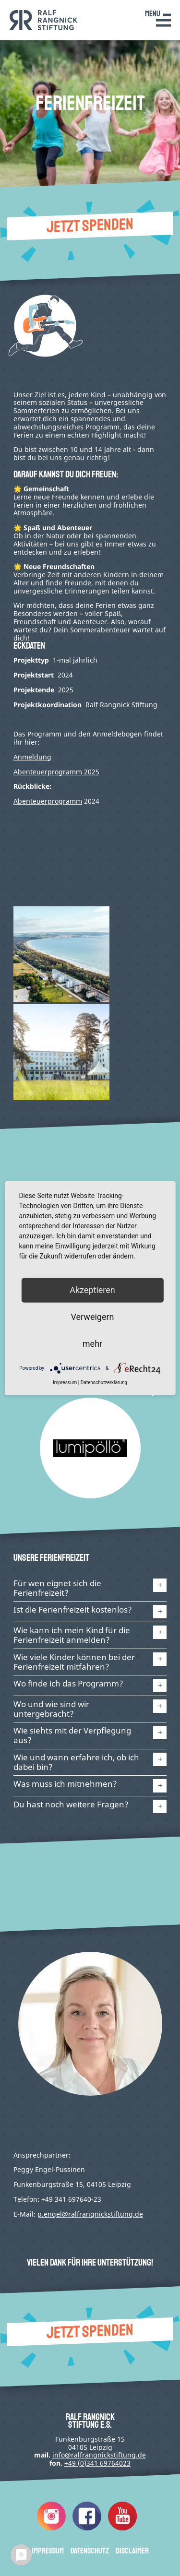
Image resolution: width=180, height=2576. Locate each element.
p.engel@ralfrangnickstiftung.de (90, 2214)
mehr (92, 1344)
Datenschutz (90, 2551)
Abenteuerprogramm (47, 801)
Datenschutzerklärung (104, 1382)
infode (99, 2454)
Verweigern (92, 1317)
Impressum (48, 2551)
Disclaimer (132, 2551)
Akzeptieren (92, 1290)
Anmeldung (32, 756)
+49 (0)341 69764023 (97, 2463)
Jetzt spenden (90, 225)
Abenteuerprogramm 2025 (56, 771)
